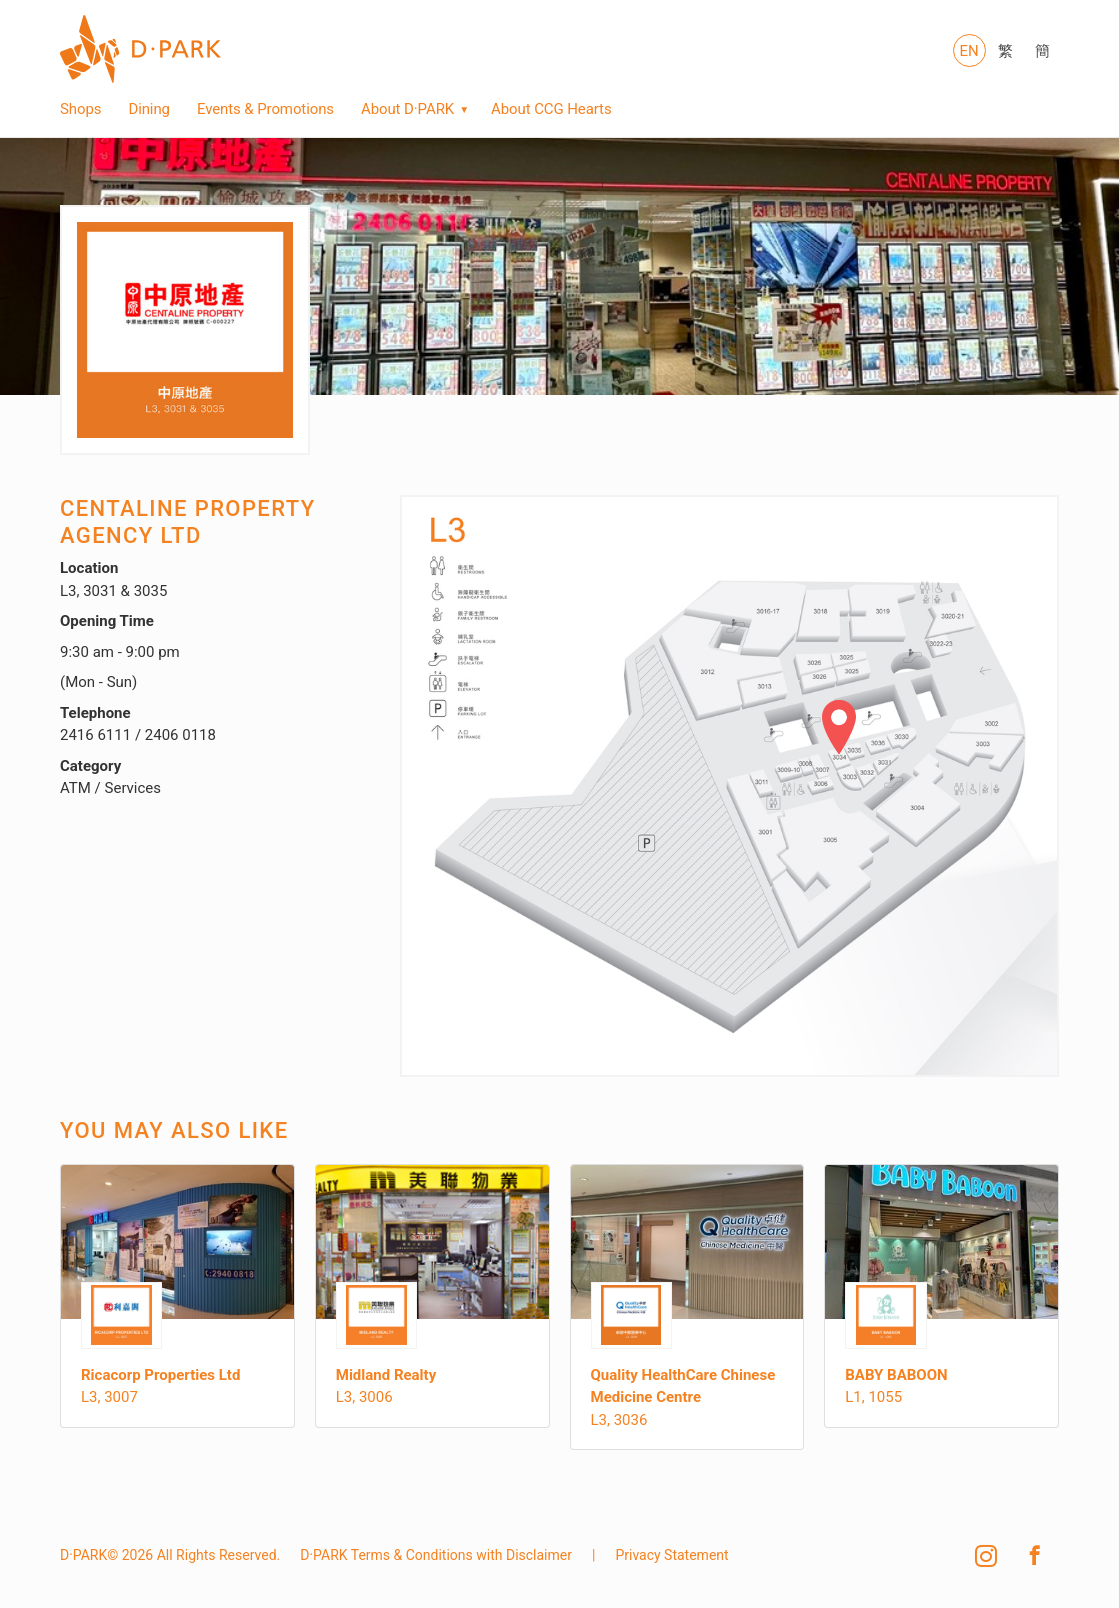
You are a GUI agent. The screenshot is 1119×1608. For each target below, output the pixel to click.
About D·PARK (407, 109)
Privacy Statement (671, 1555)
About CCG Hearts (551, 109)
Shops (80, 109)
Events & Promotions (265, 109)
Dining (149, 109)
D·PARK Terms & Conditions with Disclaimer (436, 1555)
